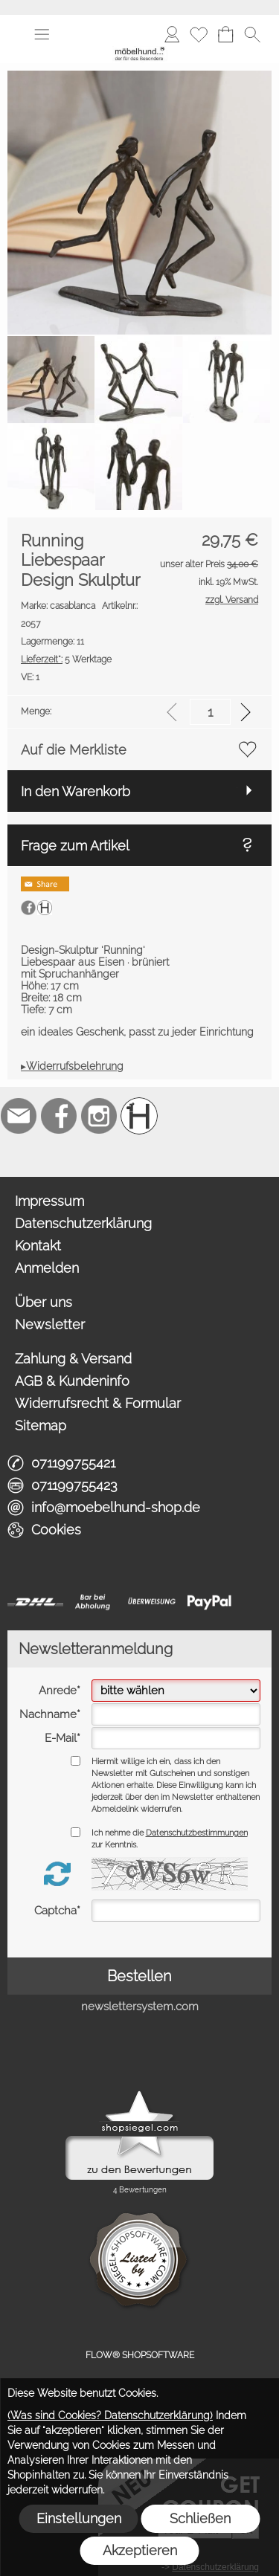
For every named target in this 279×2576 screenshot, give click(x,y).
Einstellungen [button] (78, 2518)
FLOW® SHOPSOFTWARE (140, 2355)
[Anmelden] (172, 34)
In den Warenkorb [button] (75, 791)
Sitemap (40, 1425)
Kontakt (38, 1245)
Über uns (43, 1302)
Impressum (49, 1201)
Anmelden (47, 1268)
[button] (42, 34)
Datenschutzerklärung (83, 1223)
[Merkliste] (198, 34)
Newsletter (50, 1324)
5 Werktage (66, 659)
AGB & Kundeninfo (72, 1381)
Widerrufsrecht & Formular (98, 1403)
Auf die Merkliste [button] (73, 750)
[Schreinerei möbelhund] (139, 1115)
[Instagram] (99, 1115)
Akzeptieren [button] (140, 2550)
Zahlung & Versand (73, 1358)
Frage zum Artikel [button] (75, 845)
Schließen (200, 2518)
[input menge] (210, 712)
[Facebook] (58, 1115)
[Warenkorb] (225, 34)
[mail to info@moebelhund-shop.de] (18, 1115)
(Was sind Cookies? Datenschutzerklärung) (110, 2415)
